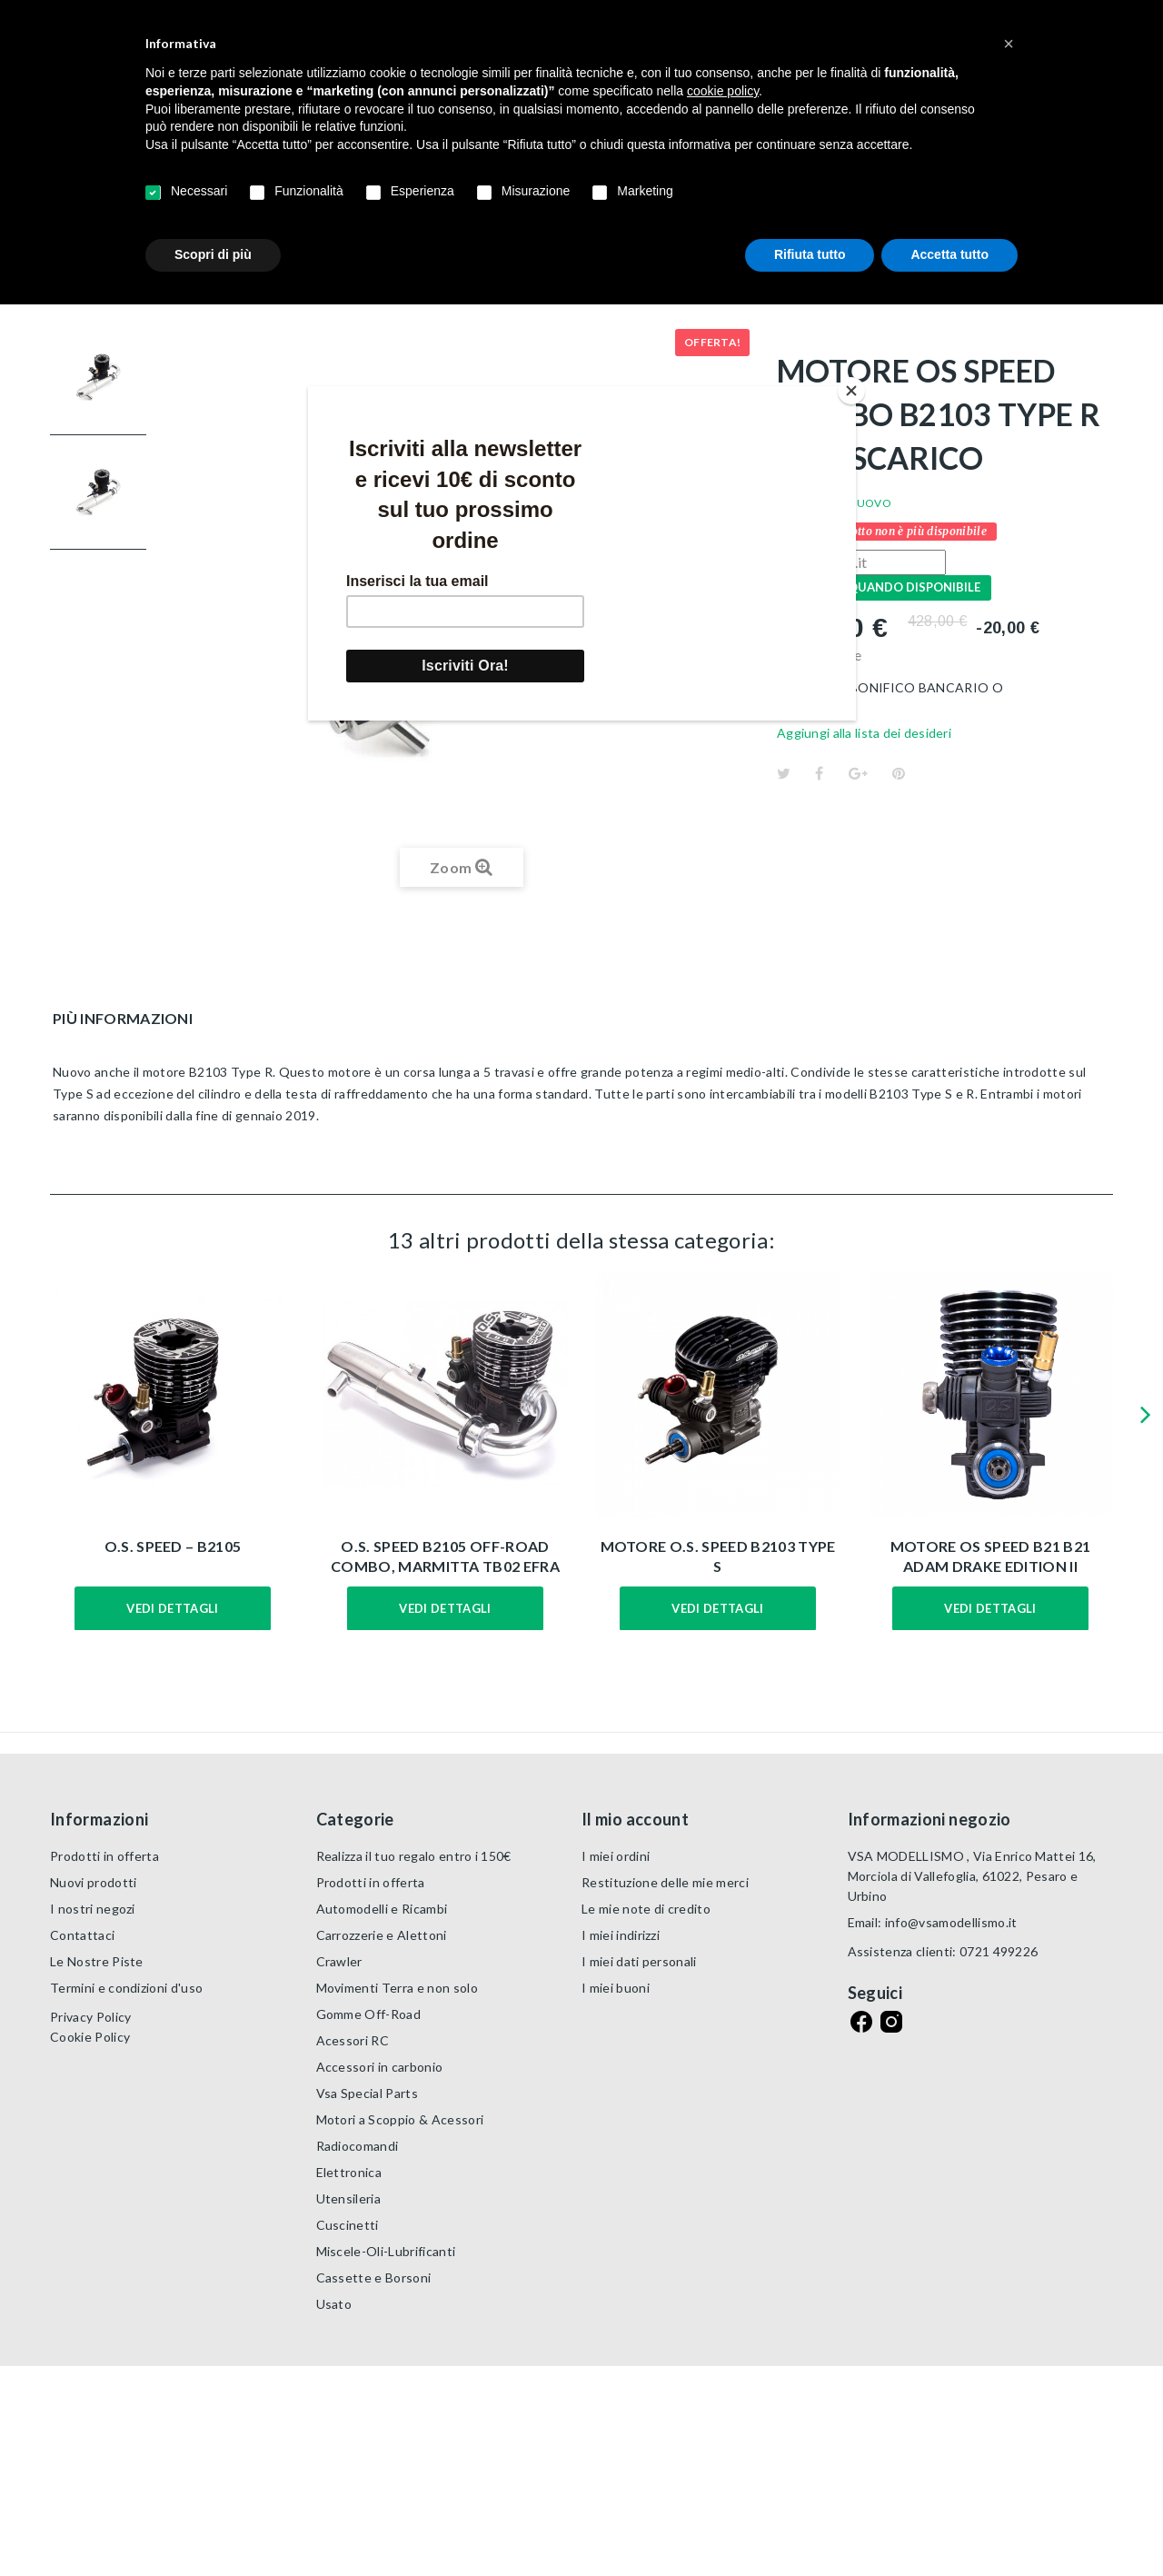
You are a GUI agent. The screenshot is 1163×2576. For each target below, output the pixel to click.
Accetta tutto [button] (949, 254)
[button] (1008, 43)
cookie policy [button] (723, 91)
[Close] (851, 390)
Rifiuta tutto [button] (810, 254)
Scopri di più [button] (213, 254)
